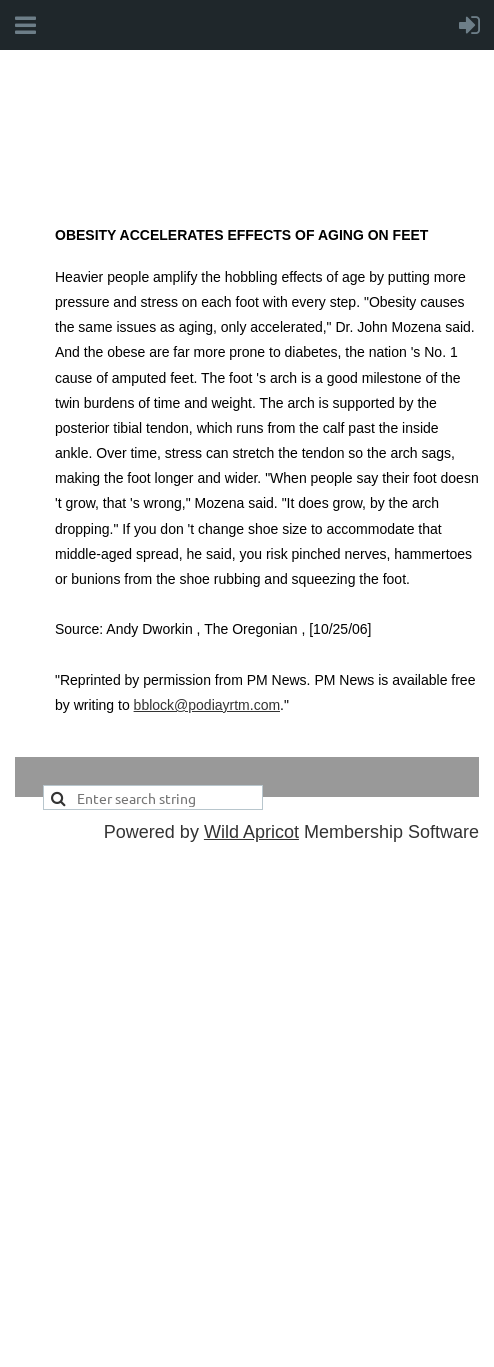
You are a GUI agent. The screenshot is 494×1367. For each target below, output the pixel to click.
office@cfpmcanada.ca (187, 1233)
